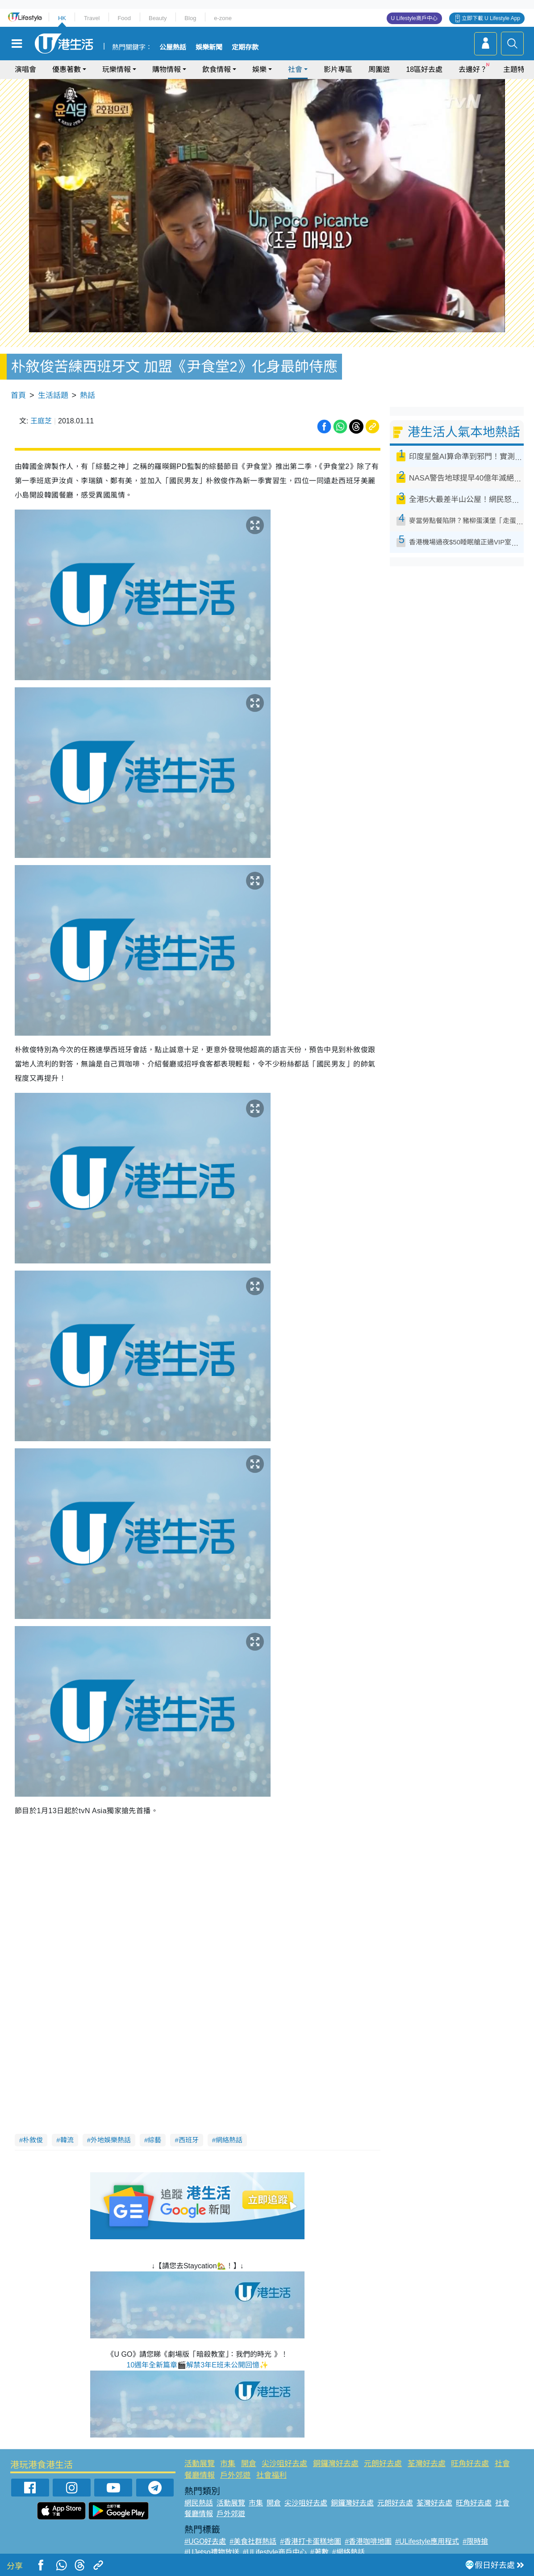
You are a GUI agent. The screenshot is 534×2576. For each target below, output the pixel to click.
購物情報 (166, 69)
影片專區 (338, 69)
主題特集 (517, 69)
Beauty (158, 18)
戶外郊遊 (235, 2475)
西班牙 (189, 2140)
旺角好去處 (470, 2463)
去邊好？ (473, 69)
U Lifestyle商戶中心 (414, 18)
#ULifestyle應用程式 (427, 2541)
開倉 (248, 2463)
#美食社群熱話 (252, 2541)
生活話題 (53, 395)
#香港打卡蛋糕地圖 (310, 2541)
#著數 (319, 2552)
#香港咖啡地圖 (368, 2541)
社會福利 (271, 2475)
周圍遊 (379, 69)
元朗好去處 (383, 2463)
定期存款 (245, 47)
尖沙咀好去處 (284, 2463)
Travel (92, 18)
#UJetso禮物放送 (211, 2552)
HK (62, 18)
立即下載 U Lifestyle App (491, 18)
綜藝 (154, 2140)
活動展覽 (199, 2463)
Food (124, 18)
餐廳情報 (199, 2475)
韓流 (67, 2140)
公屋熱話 (172, 47)
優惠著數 (66, 69)
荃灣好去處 (427, 2463)
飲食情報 (216, 69)
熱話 (87, 395)
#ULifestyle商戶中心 (275, 2552)
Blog (190, 18)
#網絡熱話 (348, 2552)
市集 (227, 2463)
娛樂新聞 (209, 47)
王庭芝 (41, 421)
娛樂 (259, 69)
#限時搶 (475, 2541)
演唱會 (25, 69)
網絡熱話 (229, 2140)
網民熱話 (198, 2503)
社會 (295, 69)
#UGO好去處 (205, 2541)
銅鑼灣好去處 (336, 2463)
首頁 (18, 395)
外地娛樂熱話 (111, 2140)
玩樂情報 (116, 69)
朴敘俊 (33, 2140)
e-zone (223, 18)
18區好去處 (424, 69)
